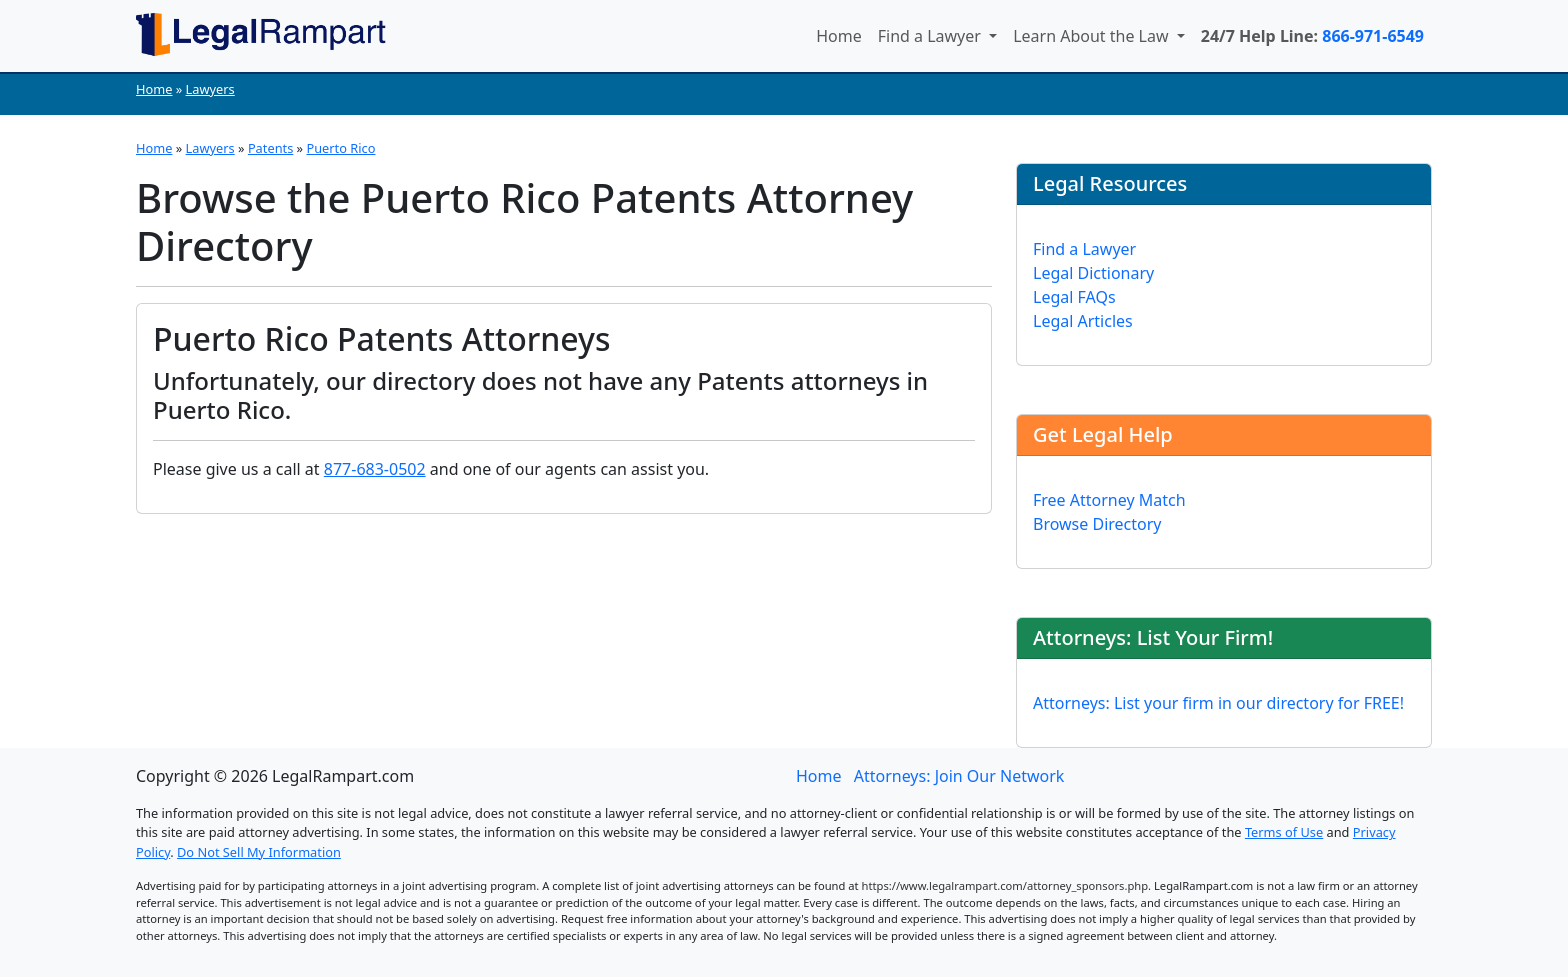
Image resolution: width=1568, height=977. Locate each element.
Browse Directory (1097, 524)
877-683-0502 (375, 469)
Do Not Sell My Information (259, 852)
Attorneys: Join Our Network (959, 776)
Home (839, 36)
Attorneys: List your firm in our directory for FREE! (1218, 703)
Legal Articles (1083, 321)
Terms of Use (1284, 832)
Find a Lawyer (931, 36)
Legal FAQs (1074, 297)
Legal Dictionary (1093, 273)
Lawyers (210, 89)
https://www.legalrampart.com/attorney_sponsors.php (1005, 885)
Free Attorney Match (1109, 500)
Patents (270, 148)
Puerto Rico (340, 148)
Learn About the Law (1093, 36)
